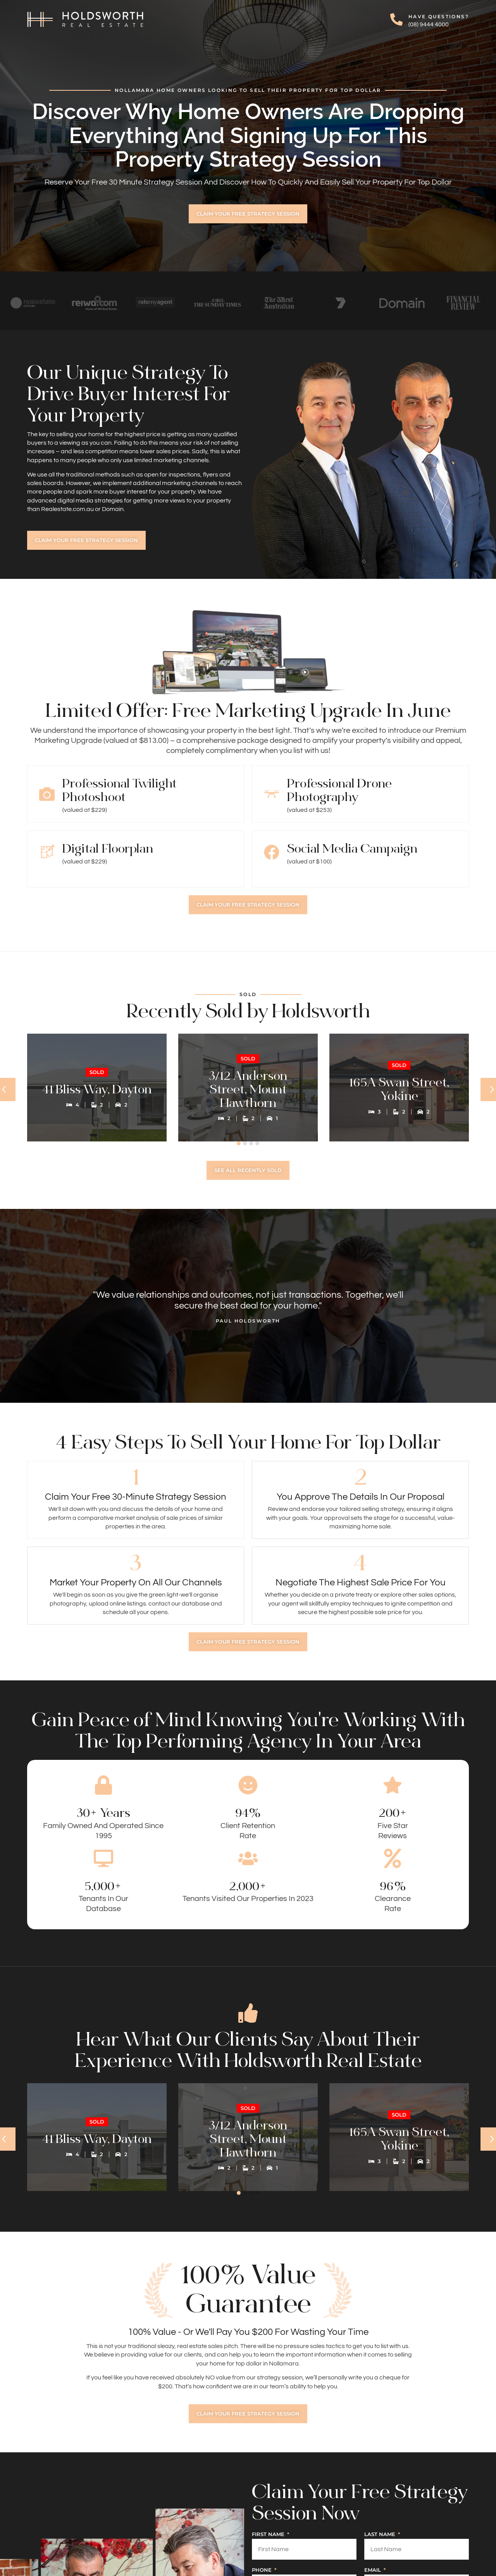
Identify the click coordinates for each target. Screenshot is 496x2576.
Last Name (380, 2534)
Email (373, 2570)
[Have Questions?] (396, 19)
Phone (262, 2570)
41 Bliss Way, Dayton (97, 1095)
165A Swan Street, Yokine (399, 1095)
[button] (239, 1143)
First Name (269, 2534)
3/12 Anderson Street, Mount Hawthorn (248, 1095)
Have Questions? (438, 16)
